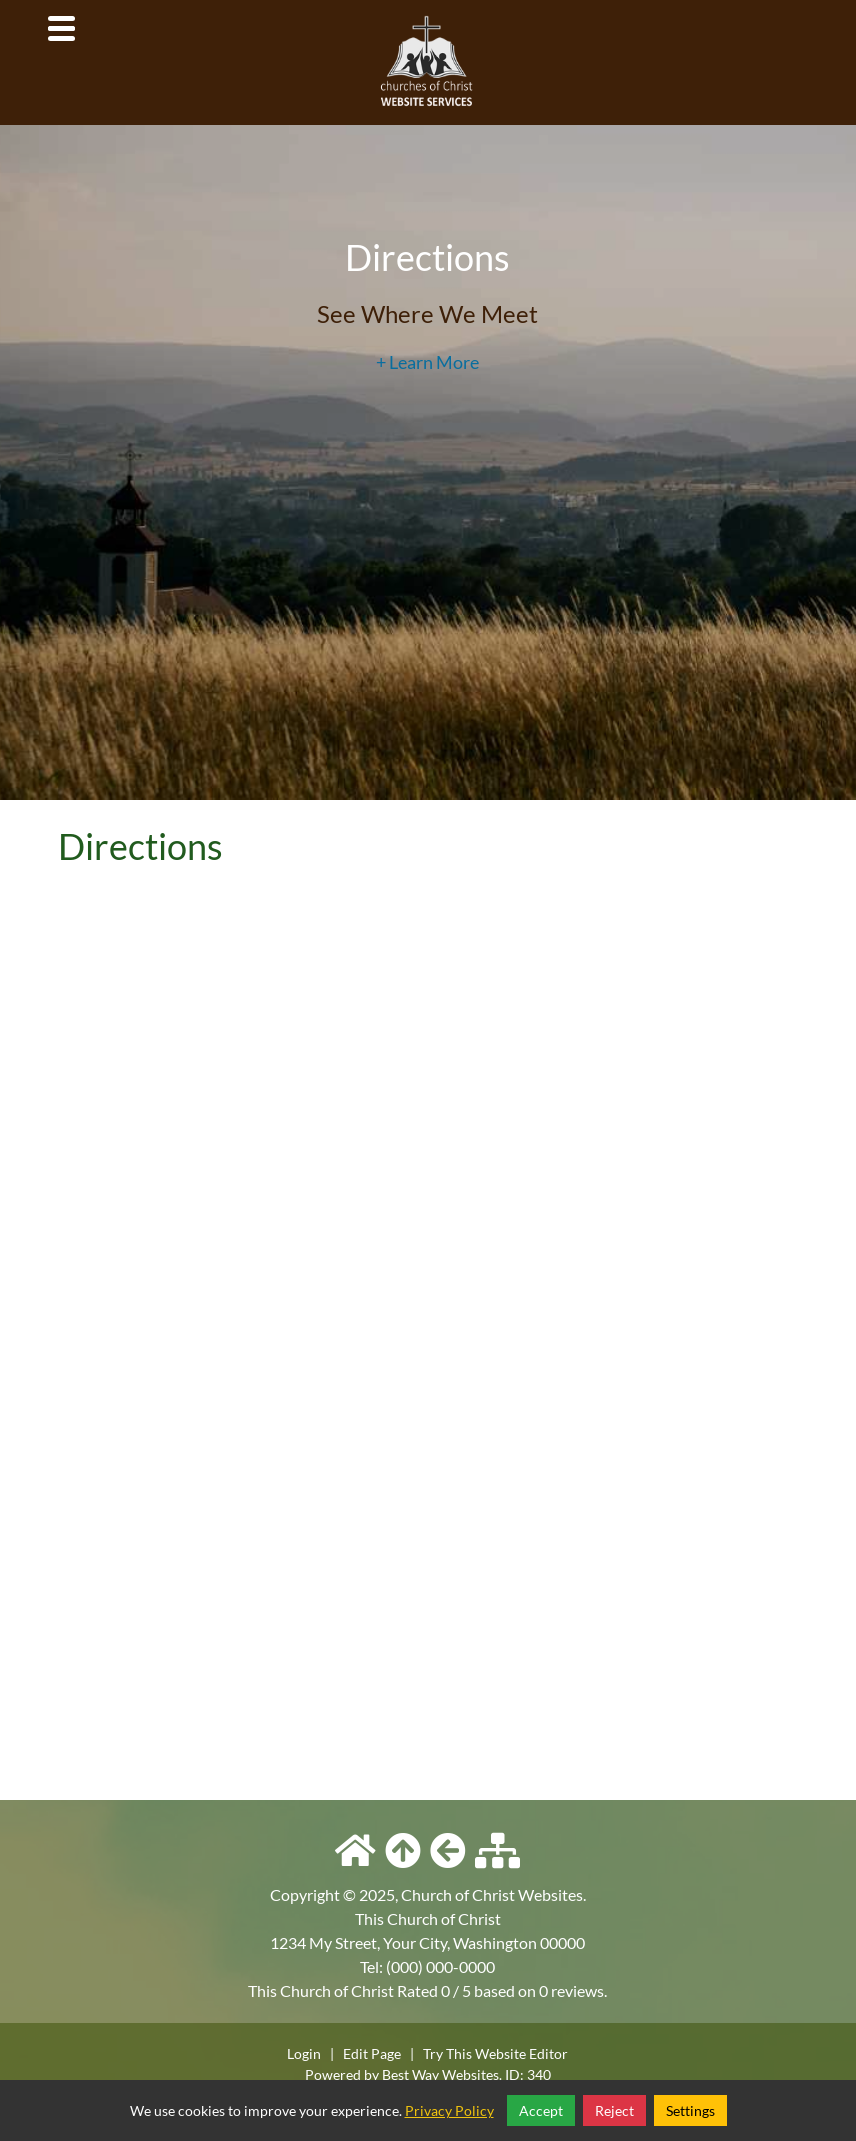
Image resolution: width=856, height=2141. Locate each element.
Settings (690, 2110)
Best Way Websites (440, 2074)
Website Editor (521, 2053)
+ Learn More (427, 362)
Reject (614, 2110)
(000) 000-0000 (440, 1966)
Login (304, 2053)
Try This (447, 2053)
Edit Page (373, 2053)
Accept (541, 2110)
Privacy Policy (449, 2110)
